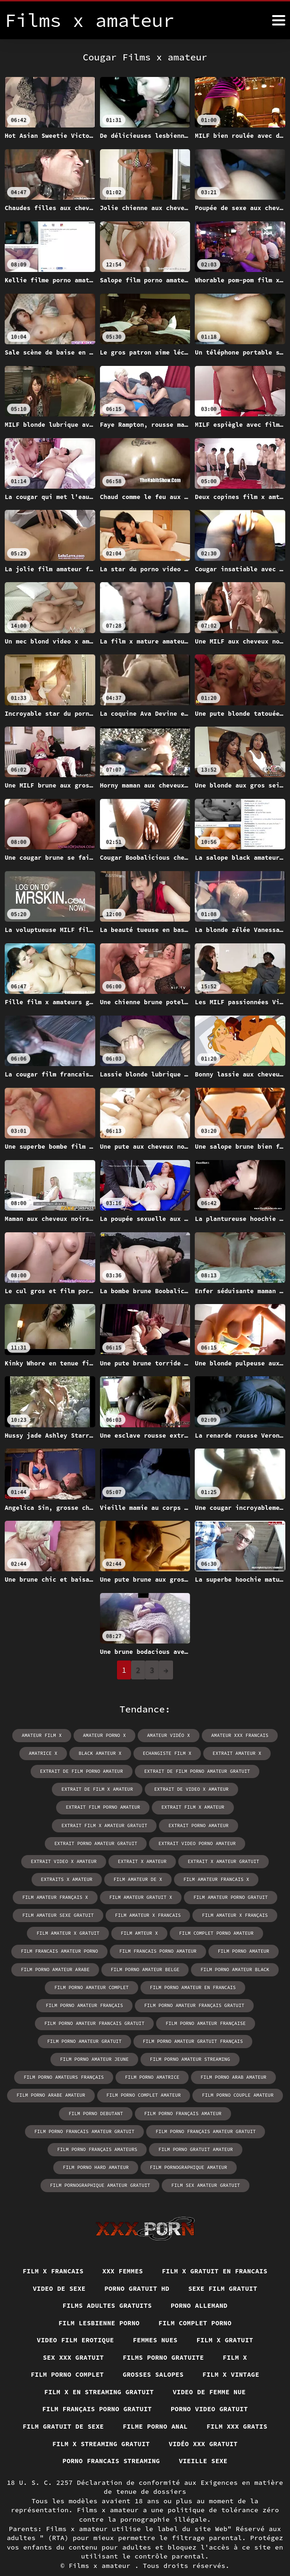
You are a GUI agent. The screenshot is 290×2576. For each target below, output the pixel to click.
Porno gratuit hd (137, 2269)
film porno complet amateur (144, 2076)
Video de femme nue (210, 2373)
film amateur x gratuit (69, 1915)
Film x (236, 2338)
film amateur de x (138, 1861)
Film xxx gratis (238, 2408)
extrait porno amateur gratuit (96, 1825)
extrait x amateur (142, 1843)
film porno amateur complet (92, 1969)
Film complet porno (195, 2303)
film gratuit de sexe (62, 2408)
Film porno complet (66, 2356)
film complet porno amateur (216, 1915)
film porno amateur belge (145, 1951)
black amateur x (100, 1753)
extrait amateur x (236, 1753)
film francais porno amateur (158, 1933)
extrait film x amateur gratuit (146, 1807)
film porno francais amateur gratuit (84, 2112)
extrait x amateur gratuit (223, 1843)
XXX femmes (122, 2251)
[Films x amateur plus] (278, 20)
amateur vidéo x (168, 1735)
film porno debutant (96, 2094)
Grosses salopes (153, 2356)
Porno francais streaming (110, 2443)
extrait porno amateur (240, 1807)
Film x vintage (232, 2356)
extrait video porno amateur (196, 1825)
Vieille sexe (204, 2443)
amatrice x (44, 1753)
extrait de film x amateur (50, 1789)
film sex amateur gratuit (145, 2166)
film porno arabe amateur (52, 2076)
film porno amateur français (85, 1986)
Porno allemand (200, 2286)
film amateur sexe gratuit (59, 1897)
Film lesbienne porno (98, 2303)
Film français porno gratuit (96, 2390)
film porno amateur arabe (56, 1951)
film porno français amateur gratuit (205, 2112)
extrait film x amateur (52, 1807)
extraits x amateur (67, 1861)
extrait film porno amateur (238, 1789)
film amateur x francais (148, 1897)
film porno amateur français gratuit (193, 1986)
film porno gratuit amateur (152, 2130)
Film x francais (52, 2251)
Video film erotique (74, 2321)
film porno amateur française (205, 2004)
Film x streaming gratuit (100, 2425)
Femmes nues (155, 2321)
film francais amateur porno (60, 1933)
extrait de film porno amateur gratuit (196, 1771)
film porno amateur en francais (192, 1969)
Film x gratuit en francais (215, 2251)
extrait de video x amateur (144, 1789)
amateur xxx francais (239, 1735)
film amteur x (139, 1915)
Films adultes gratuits (106, 2286)
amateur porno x (104, 1735)
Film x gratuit (226, 2321)
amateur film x (42, 1735)
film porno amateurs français (64, 2058)
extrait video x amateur (64, 1843)
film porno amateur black (234, 1951)
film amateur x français (234, 1897)
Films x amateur (102, 2547)
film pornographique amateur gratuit (193, 2148)
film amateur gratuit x (141, 1879)
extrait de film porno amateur (82, 1771)
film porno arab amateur (232, 2058)
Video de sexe (58, 2269)
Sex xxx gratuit (72, 2338)
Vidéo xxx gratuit (204, 2425)
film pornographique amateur (85, 2148)
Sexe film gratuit (224, 2269)
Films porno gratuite (163, 2338)
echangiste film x (167, 1753)
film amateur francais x (216, 1861)
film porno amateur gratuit (85, 2022)
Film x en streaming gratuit (98, 2373)
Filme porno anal (155, 2408)
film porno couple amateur (237, 2076)
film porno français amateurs (54, 2130)
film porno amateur (242, 1933)
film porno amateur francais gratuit (94, 2004)
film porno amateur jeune (95, 2040)
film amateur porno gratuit (230, 1879)
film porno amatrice (152, 2058)
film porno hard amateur (242, 2130)
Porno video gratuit (210, 2390)
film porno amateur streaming (189, 2040)
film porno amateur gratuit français (192, 2022)
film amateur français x (56, 1879)
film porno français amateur (182, 2094)
